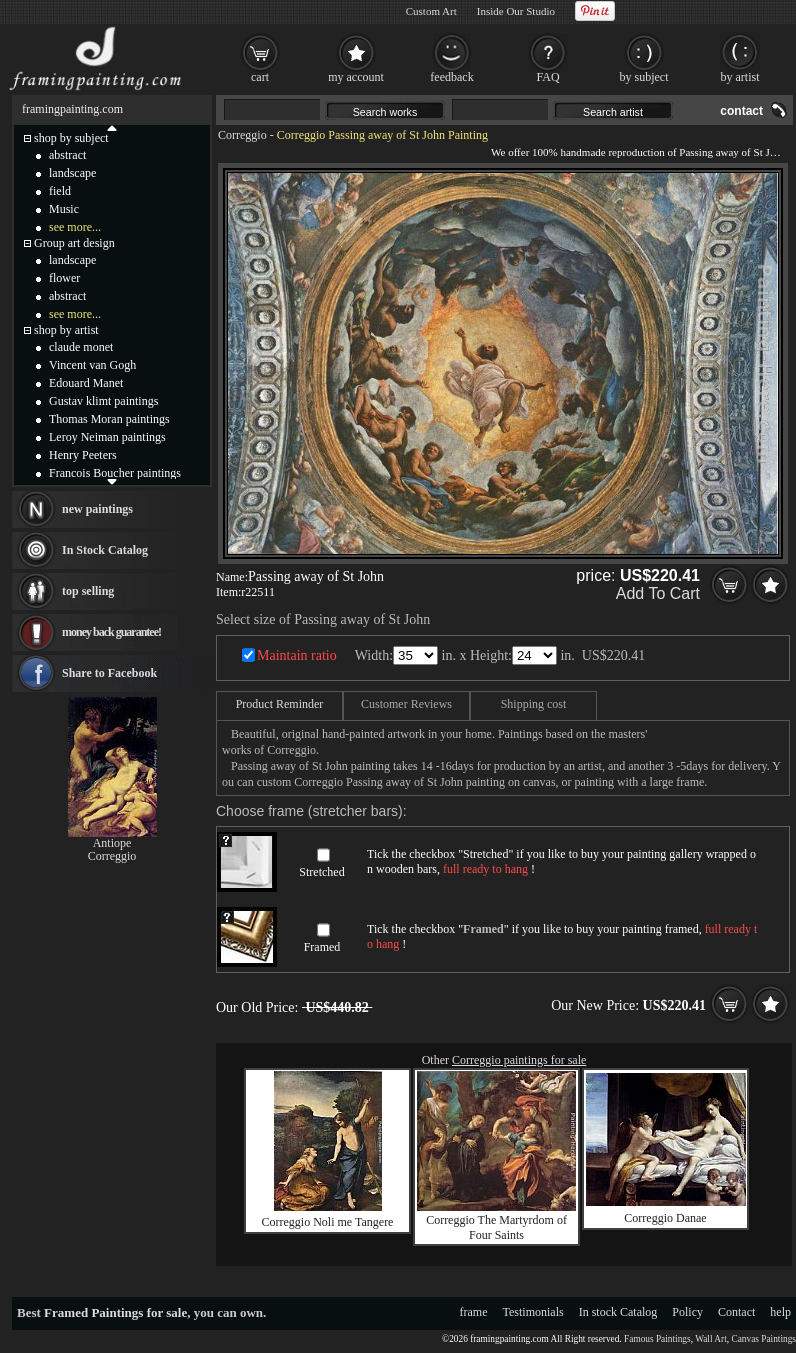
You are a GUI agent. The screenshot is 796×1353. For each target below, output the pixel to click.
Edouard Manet (86, 383)
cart (260, 77)
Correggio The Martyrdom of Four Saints (496, 1227)
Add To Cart (658, 593)
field (60, 191)
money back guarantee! (111, 632)
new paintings (97, 509)
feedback (451, 77)
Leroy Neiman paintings (107, 437)
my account (356, 77)
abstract (67, 155)
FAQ (547, 77)
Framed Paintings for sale (115, 1312)
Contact (736, 1312)
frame (474, 1312)
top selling (88, 591)
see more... (75, 227)
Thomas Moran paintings (109, 419)
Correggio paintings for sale (519, 1060)
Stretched (321, 872)
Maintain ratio (297, 655)
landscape (72, 173)
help (780, 1312)
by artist (740, 77)
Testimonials (533, 1312)
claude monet (81, 347)
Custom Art (431, 11)
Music (64, 209)
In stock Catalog (618, 1312)
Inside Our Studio (516, 11)
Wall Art (711, 1339)
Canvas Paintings (763, 1339)
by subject (644, 77)
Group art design (74, 243)
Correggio (242, 135)
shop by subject (71, 138)
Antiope (112, 843)
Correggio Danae (665, 1218)
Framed (322, 947)
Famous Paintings (657, 1339)
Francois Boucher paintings (115, 473)
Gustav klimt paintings (103, 401)
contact (741, 111)
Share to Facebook (109, 673)
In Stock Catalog (105, 550)
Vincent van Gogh (92, 365)
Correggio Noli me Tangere (328, 1222)
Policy (687, 1312)
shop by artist (66, 330)
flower (64, 278)
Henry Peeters (83, 455)
